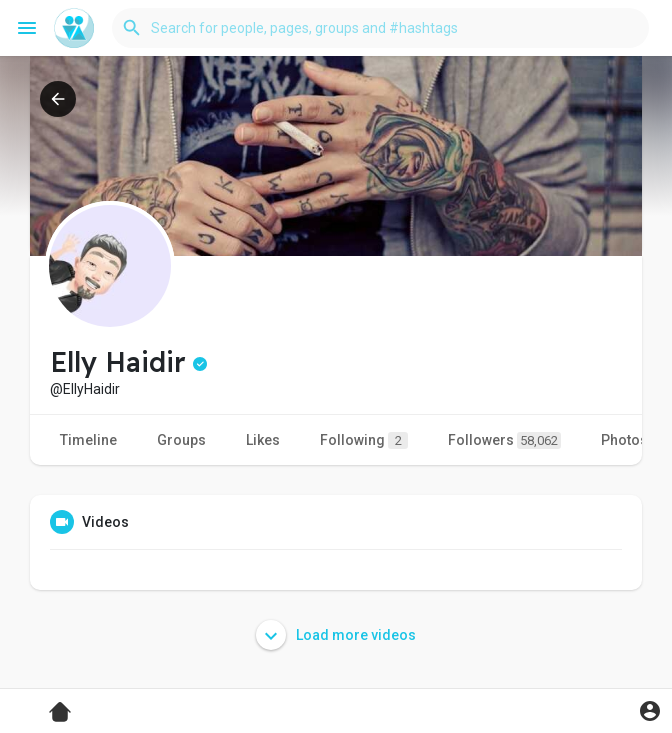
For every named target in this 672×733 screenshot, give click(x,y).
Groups (181, 440)
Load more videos (336, 635)
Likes (263, 440)
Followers (504, 440)
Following (364, 440)
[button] (380, 28)
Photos (624, 440)
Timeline (88, 440)
